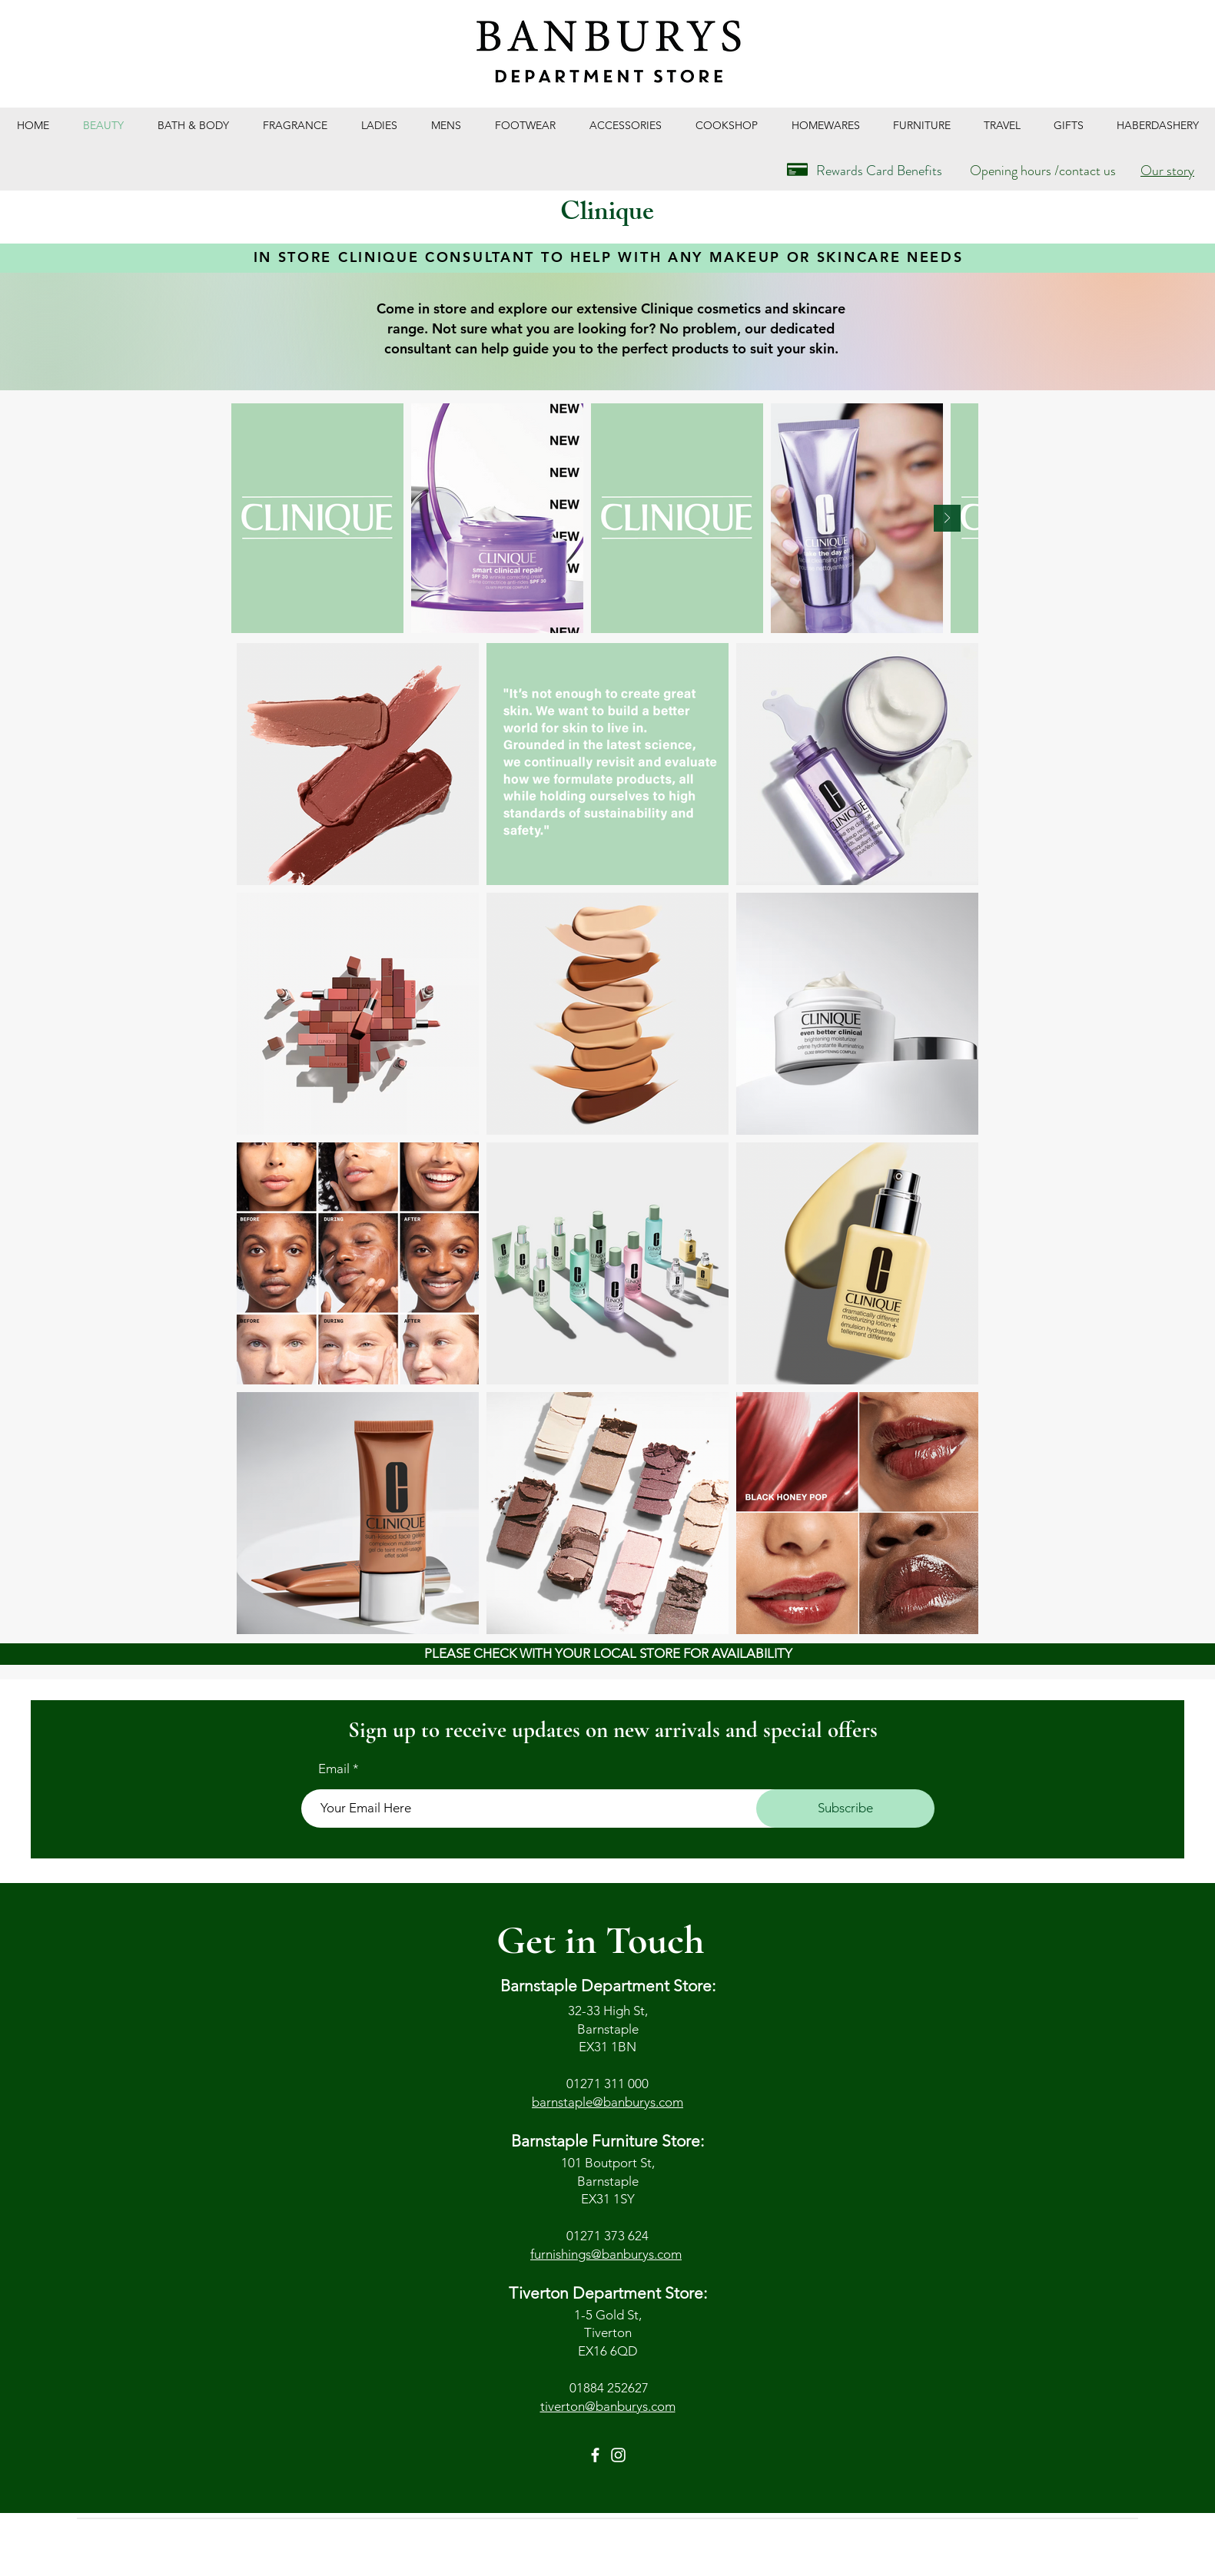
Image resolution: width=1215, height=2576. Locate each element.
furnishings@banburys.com (606, 2254)
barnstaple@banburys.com (607, 2102)
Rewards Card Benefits (879, 171)
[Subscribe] (845, 1808)
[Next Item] (947, 518)
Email (334, 1768)
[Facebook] (595, 2455)
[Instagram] (618, 2455)
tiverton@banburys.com (608, 2406)
